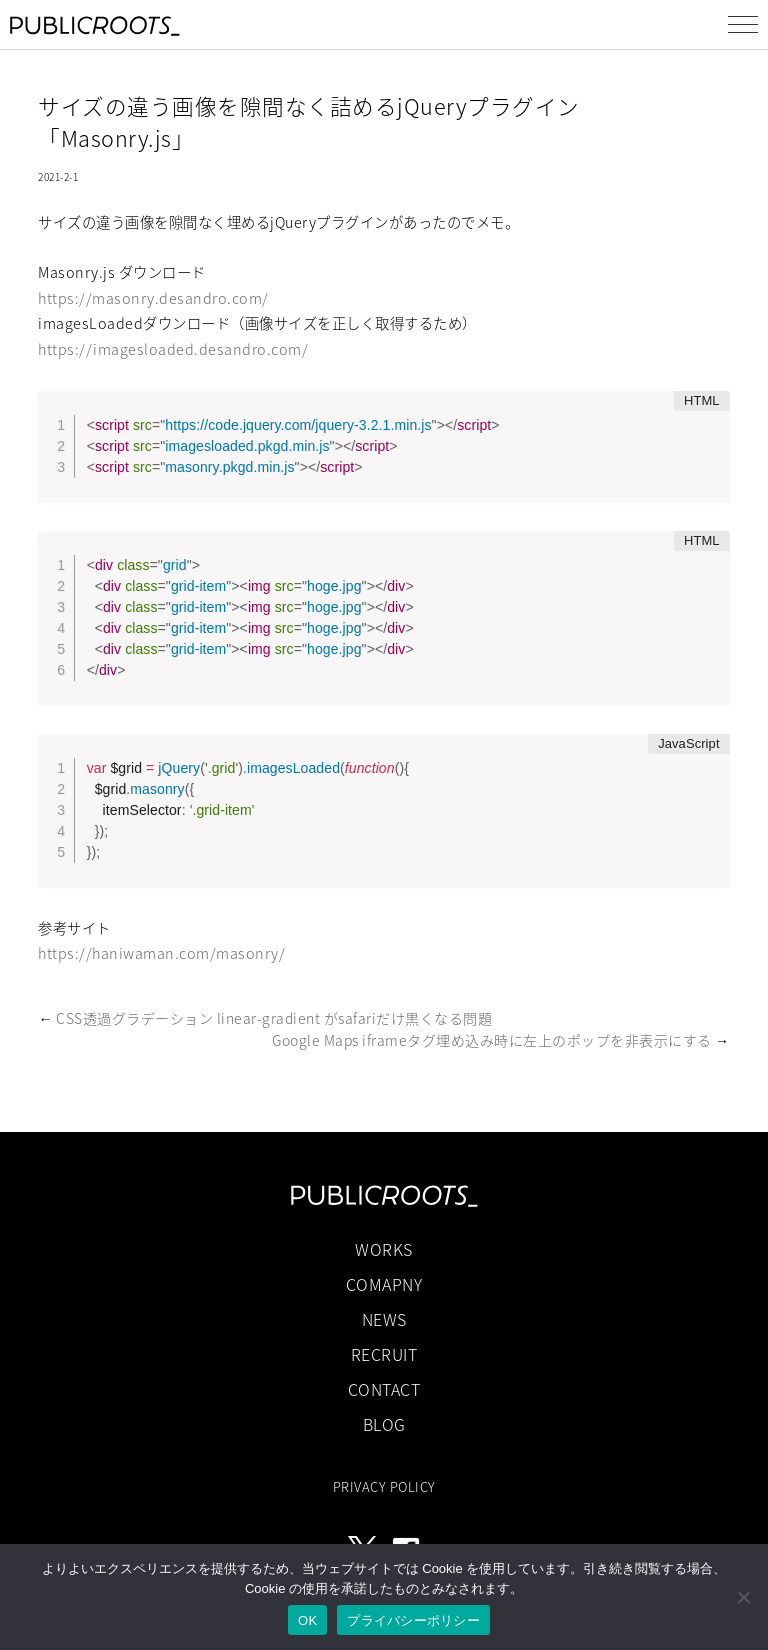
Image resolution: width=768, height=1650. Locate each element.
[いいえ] (743, 1597)
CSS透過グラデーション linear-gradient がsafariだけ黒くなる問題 (274, 1018)
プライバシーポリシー (413, 1620)
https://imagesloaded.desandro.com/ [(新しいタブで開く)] (173, 349)
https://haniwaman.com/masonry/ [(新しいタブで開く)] (161, 953)
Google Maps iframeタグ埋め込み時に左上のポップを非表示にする (492, 1040)
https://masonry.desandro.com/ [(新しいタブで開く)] (153, 298)
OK (307, 1620)
